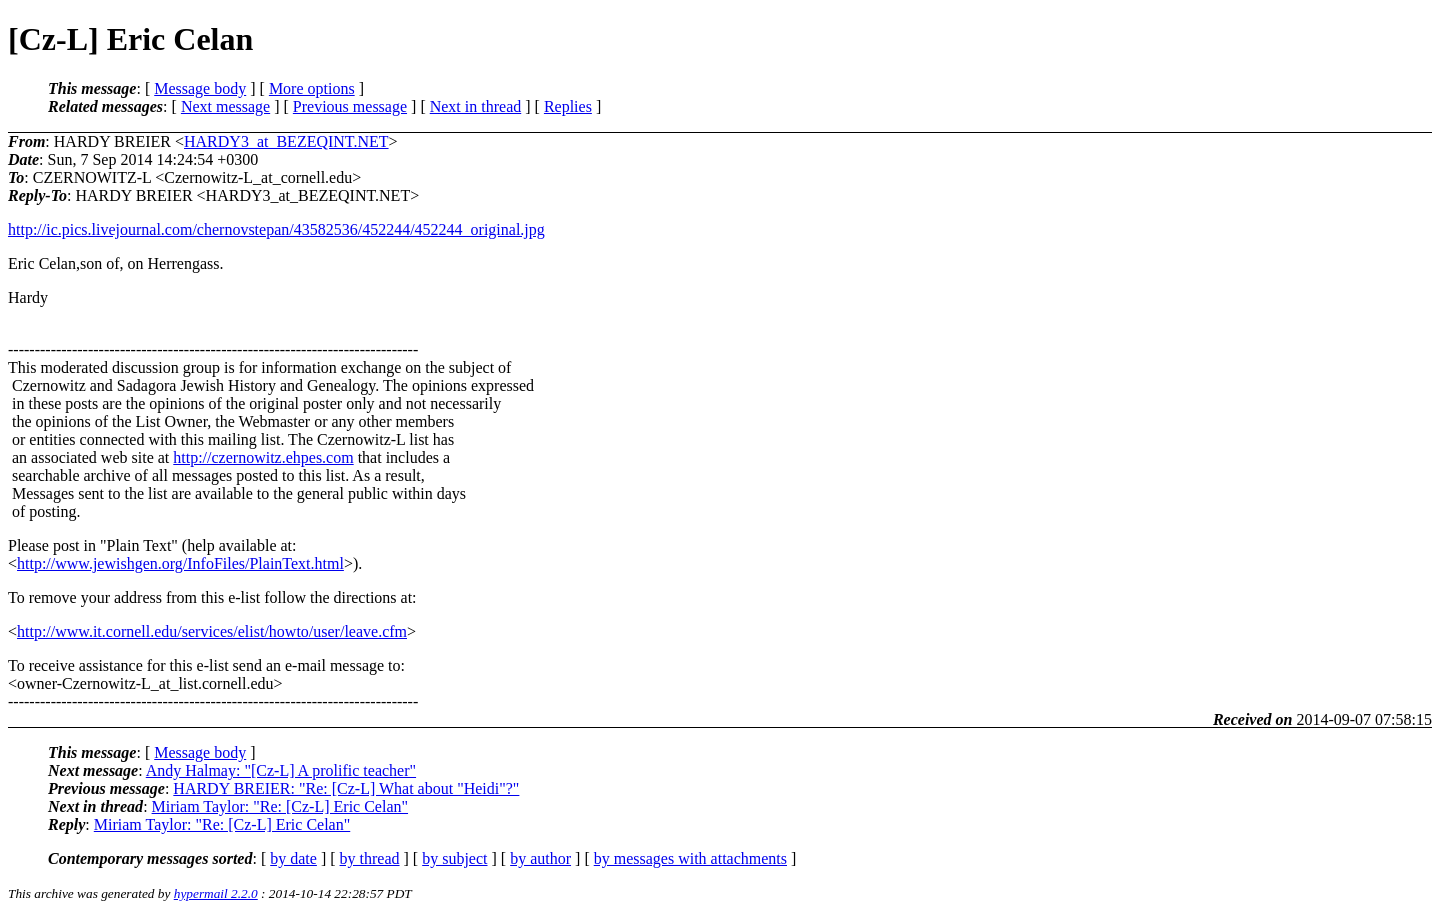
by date (293, 858)
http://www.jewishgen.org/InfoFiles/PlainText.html (180, 563)
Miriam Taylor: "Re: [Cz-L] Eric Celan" (280, 806)
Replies (568, 106)
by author (540, 858)
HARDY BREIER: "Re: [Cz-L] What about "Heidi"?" (346, 788)
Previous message (350, 106)
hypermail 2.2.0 (216, 893)
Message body (200, 88)
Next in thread (476, 106)
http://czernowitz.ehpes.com (263, 457)
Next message (225, 106)
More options (312, 88)
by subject (454, 858)
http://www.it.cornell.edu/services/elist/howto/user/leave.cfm (212, 631)
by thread (370, 858)
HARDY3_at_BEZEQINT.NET (286, 141)
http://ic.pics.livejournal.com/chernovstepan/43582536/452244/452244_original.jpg (276, 229)
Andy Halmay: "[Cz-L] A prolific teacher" (281, 770)
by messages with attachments (690, 858)
